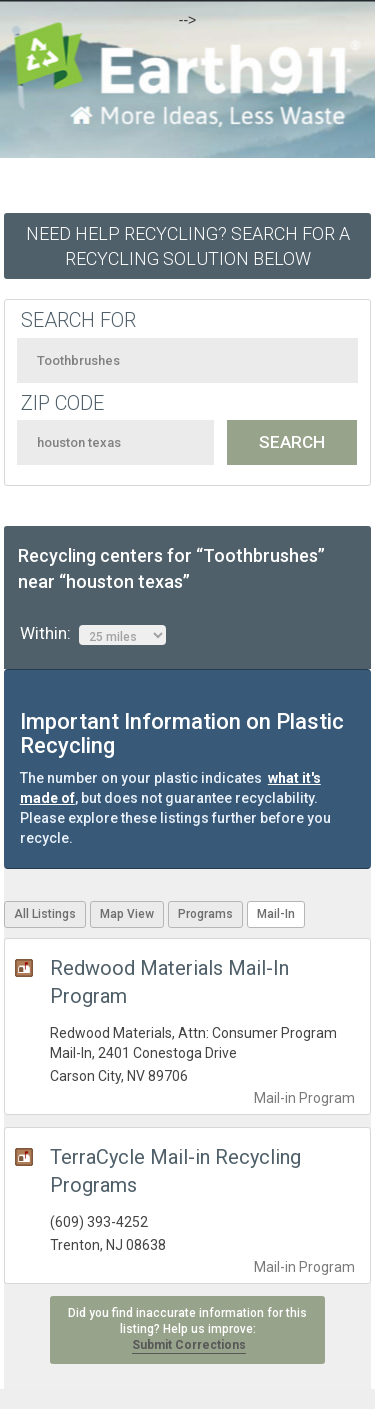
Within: (93, 634)
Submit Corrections (189, 1345)
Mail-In (276, 914)
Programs (205, 914)
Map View (127, 914)
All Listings (45, 914)
